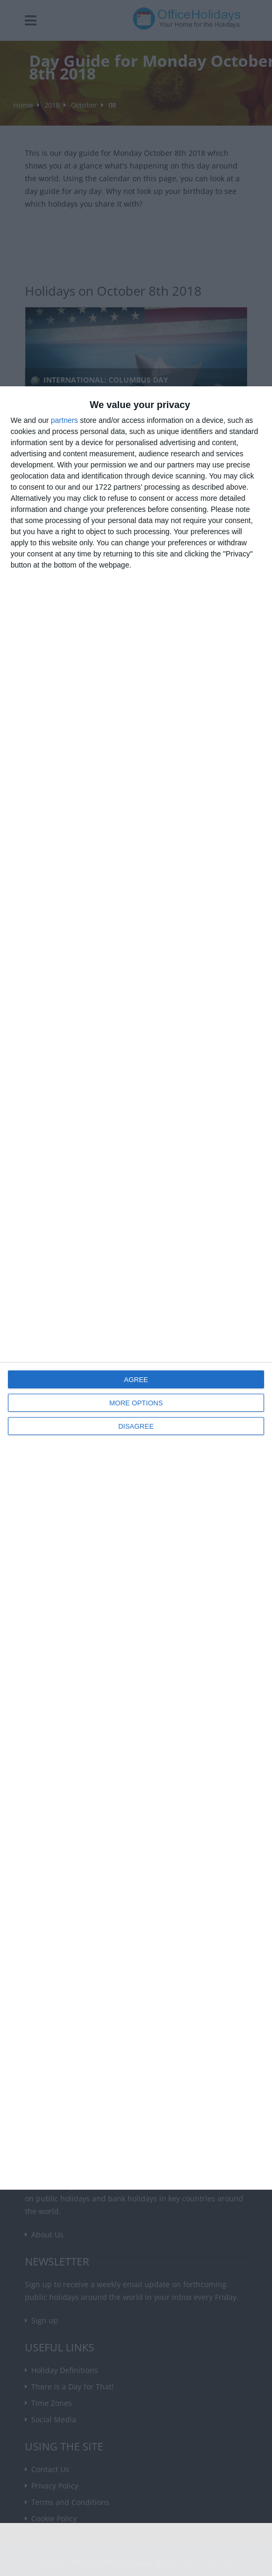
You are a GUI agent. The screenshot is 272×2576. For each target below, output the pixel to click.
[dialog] (136, 1288)
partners (64, 420)
